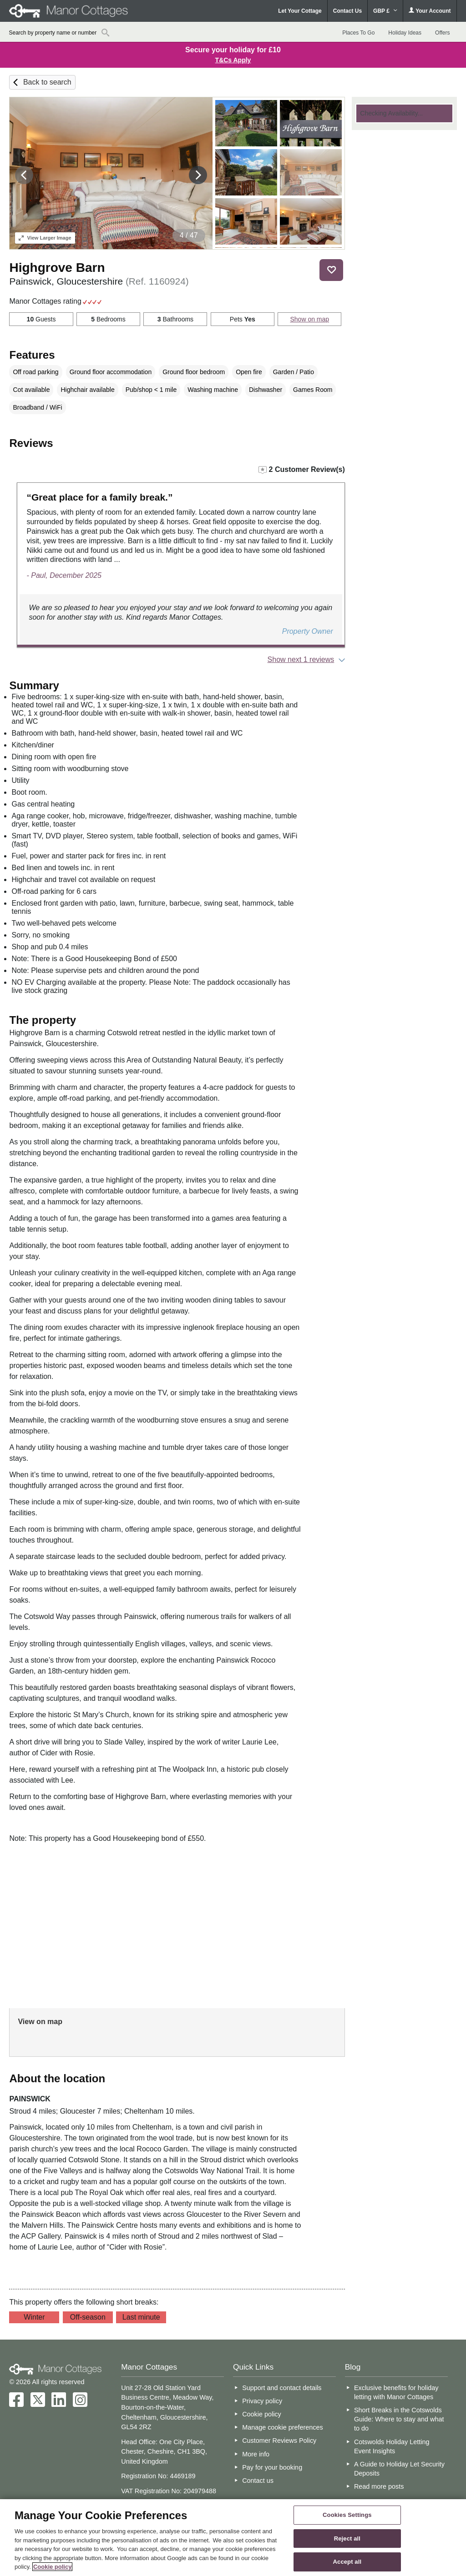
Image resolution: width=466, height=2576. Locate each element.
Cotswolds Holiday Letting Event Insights (392, 2446)
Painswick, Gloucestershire (98, 281)
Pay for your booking (272, 2467)
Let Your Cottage (300, 11)
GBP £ (385, 11)
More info (255, 2454)
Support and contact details (281, 2387)
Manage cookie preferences (282, 2427)
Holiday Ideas (404, 33)
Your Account (430, 10)
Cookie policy (261, 2414)
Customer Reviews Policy (279, 2440)
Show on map (309, 319)
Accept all (347, 2562)
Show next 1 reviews (301, 659)
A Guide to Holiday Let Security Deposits (399, 2469)
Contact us (258, 2480)
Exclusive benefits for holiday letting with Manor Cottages (396, 2392)
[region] (233, 2537)
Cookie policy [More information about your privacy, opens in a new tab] (52, 2566)
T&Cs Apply (233, 60)
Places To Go (358, 33)
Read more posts (379, 2486)
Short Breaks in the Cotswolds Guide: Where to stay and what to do (399, 2419)
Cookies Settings (347, 2514)
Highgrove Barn (57, 268)
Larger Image (45, 238)
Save (331, 270)
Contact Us (347, 11)
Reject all (347, 2538)
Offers (442, 33)
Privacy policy (262, 2401)
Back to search (47, 82)
